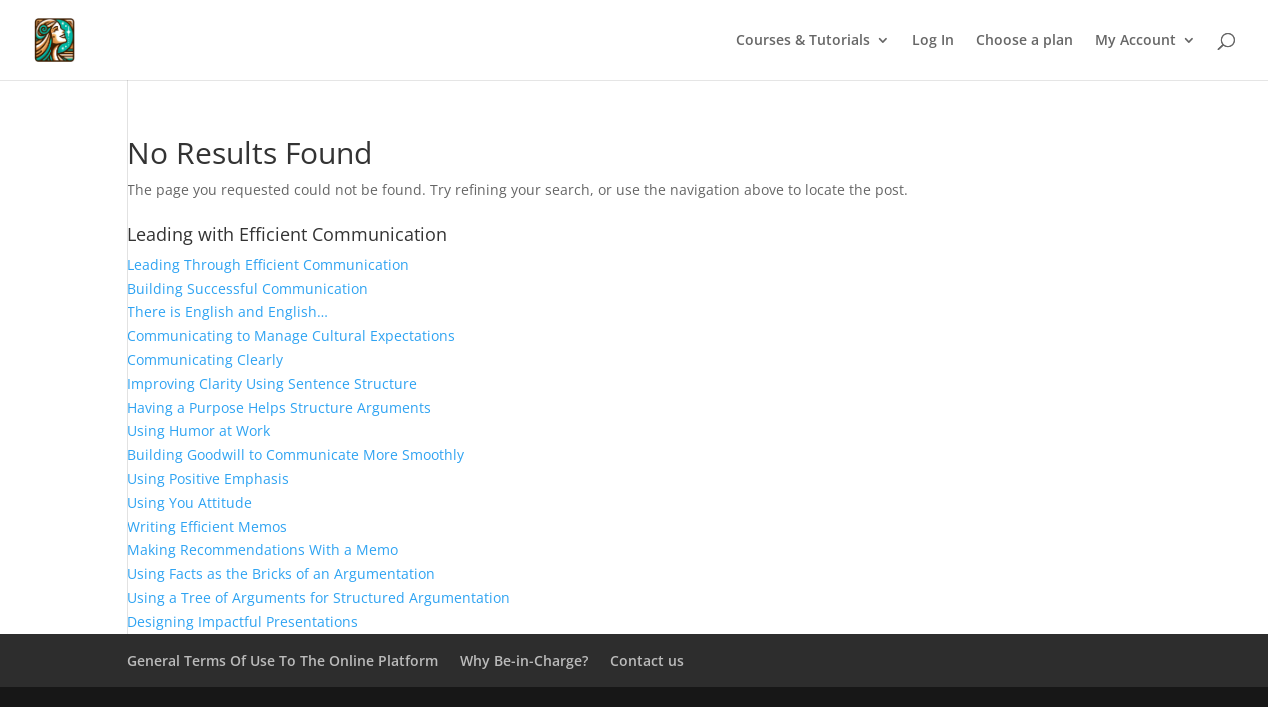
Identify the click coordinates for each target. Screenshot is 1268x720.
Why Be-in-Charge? (524, 660)
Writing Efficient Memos (207, 526)
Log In (933, 41)
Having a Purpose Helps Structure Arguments (279, 407)
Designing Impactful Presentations (242, 621)
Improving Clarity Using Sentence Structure (272, 383)
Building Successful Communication (247, 288)
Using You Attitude (189, 502)
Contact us (647, 660)
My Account (1135, 41)
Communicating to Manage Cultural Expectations (291, 335)
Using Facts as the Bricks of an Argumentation (281, 573)
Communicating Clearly (205, 359)
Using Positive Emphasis (208, 478)
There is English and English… (227, 311)
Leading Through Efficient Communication (268, 264)
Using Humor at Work (198, 430)
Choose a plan (1024, 41)
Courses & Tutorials (803, 41)
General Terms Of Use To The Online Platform (282, 660)
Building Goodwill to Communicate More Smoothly (295, 454)
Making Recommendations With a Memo (262, 549)
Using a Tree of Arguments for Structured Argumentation (318, 597)
